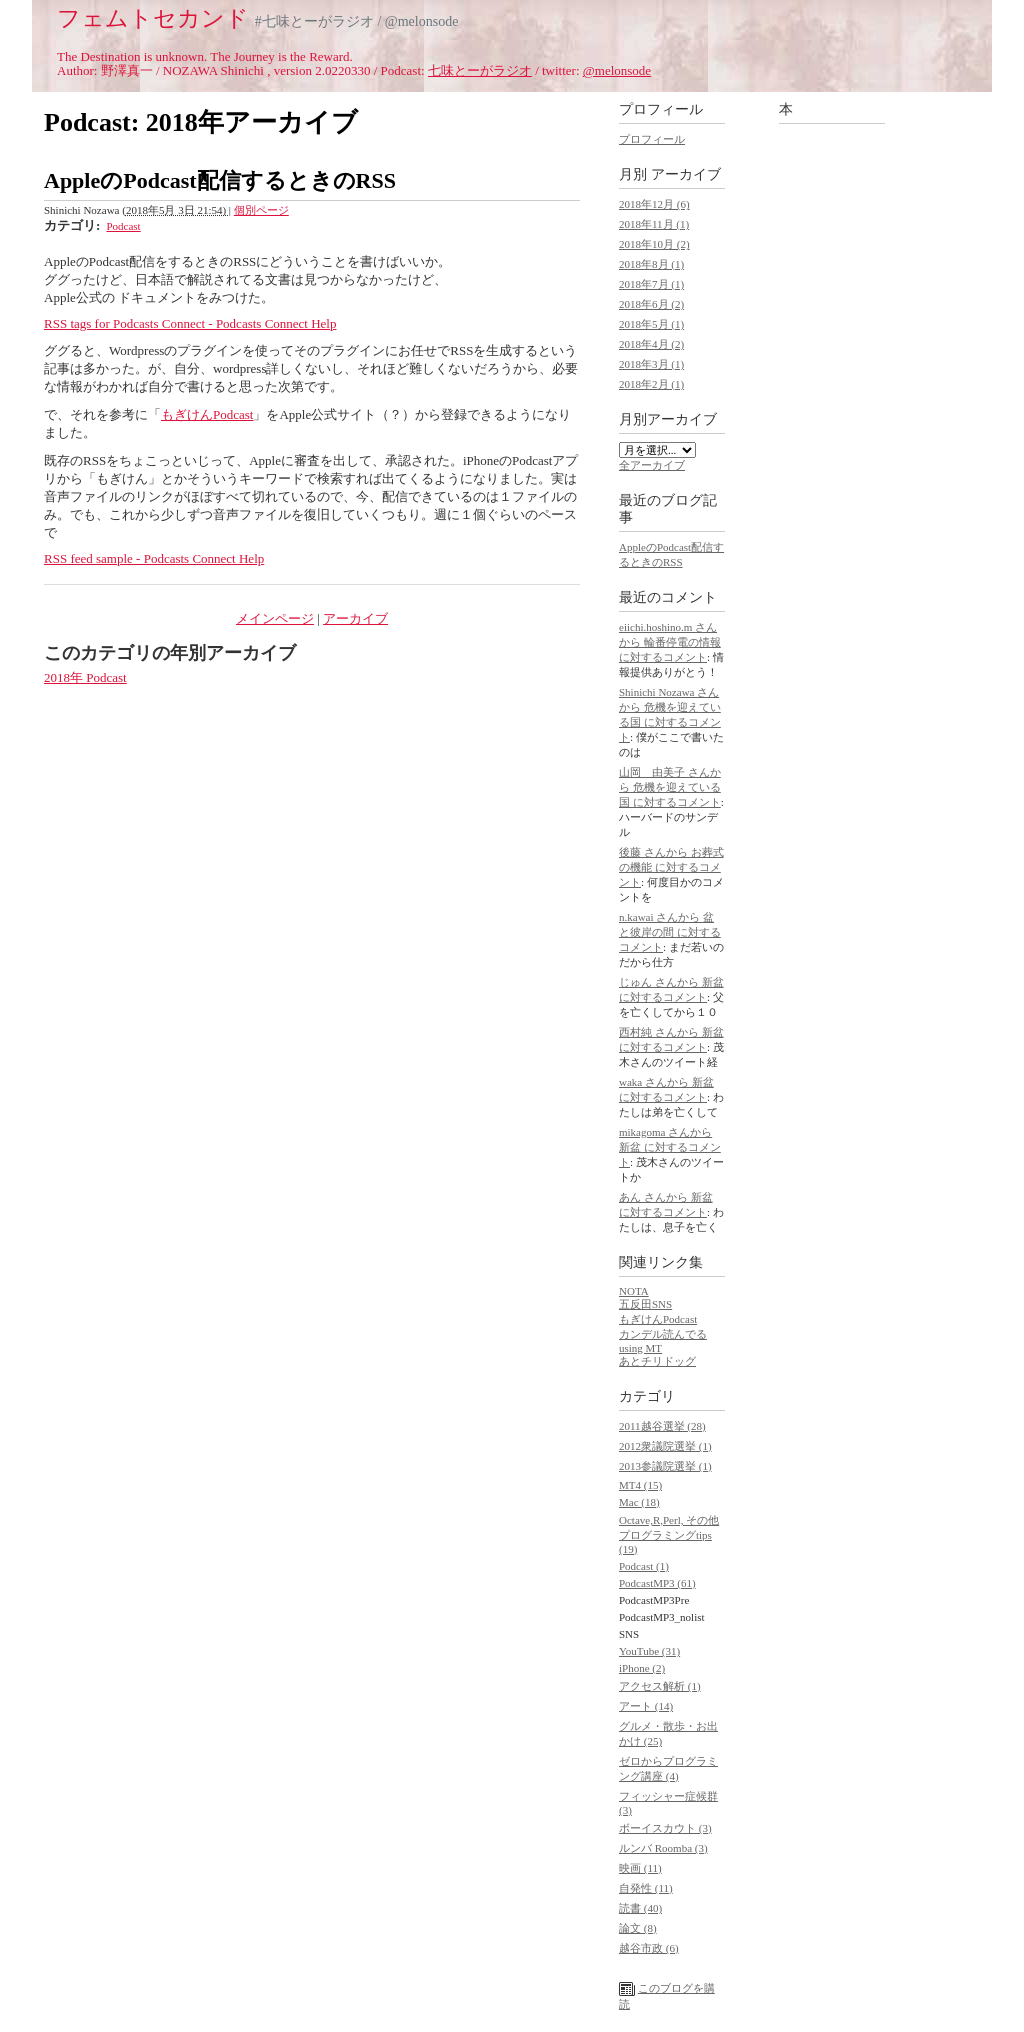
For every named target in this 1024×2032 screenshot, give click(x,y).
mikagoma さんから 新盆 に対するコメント (670, 1147)
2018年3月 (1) (651, 364)
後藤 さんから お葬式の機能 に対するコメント (671, 867)
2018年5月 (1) (651, 324)
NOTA (634, 1291)
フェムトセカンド (153, 18)
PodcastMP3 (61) (657, 1583)
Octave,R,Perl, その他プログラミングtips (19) (669, 1534)
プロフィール (652, 139)
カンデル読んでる (663, 1334)
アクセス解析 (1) (660, 1686)
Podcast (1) (644, 1566)
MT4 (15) (640, 1485)
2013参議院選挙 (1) (665, 1466)
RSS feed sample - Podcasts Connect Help (154, 558)
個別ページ (261, 210)
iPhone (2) (642, 1668)
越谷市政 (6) (649, 1948)
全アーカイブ (652, 465)
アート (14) (646, 1706)
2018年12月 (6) (654, 204)
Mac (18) (639, 1502)
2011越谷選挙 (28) (662, 1426)
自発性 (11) (646, 1888)
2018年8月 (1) (651, 264)
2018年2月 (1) (651, 384)
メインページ (275, 618)
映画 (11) (640, 1868)
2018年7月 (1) (651, 284)
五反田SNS (645, 1304)
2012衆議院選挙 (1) (665, 1446)
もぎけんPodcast (207, 414)
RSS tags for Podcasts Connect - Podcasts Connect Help (190, 323)
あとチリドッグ (657, 1361)
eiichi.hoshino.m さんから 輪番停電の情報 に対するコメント (670, 642)
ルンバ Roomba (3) (663, 1848)
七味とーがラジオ (480, 70)
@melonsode (617, 70)
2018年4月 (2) (651, 344)
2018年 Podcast (85, 677)
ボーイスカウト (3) (665, 1828)
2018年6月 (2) (651, 304)
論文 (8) (638, 1928)
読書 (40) (640, 1908)
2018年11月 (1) (654, 224)
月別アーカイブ (668, 419)
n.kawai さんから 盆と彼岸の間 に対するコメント (670, 932)
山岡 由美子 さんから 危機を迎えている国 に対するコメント (670, 787)
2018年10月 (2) (654, 244)
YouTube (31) (649, 1651)
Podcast (123, 226)
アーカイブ (355, 618)
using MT (640, 1348)
